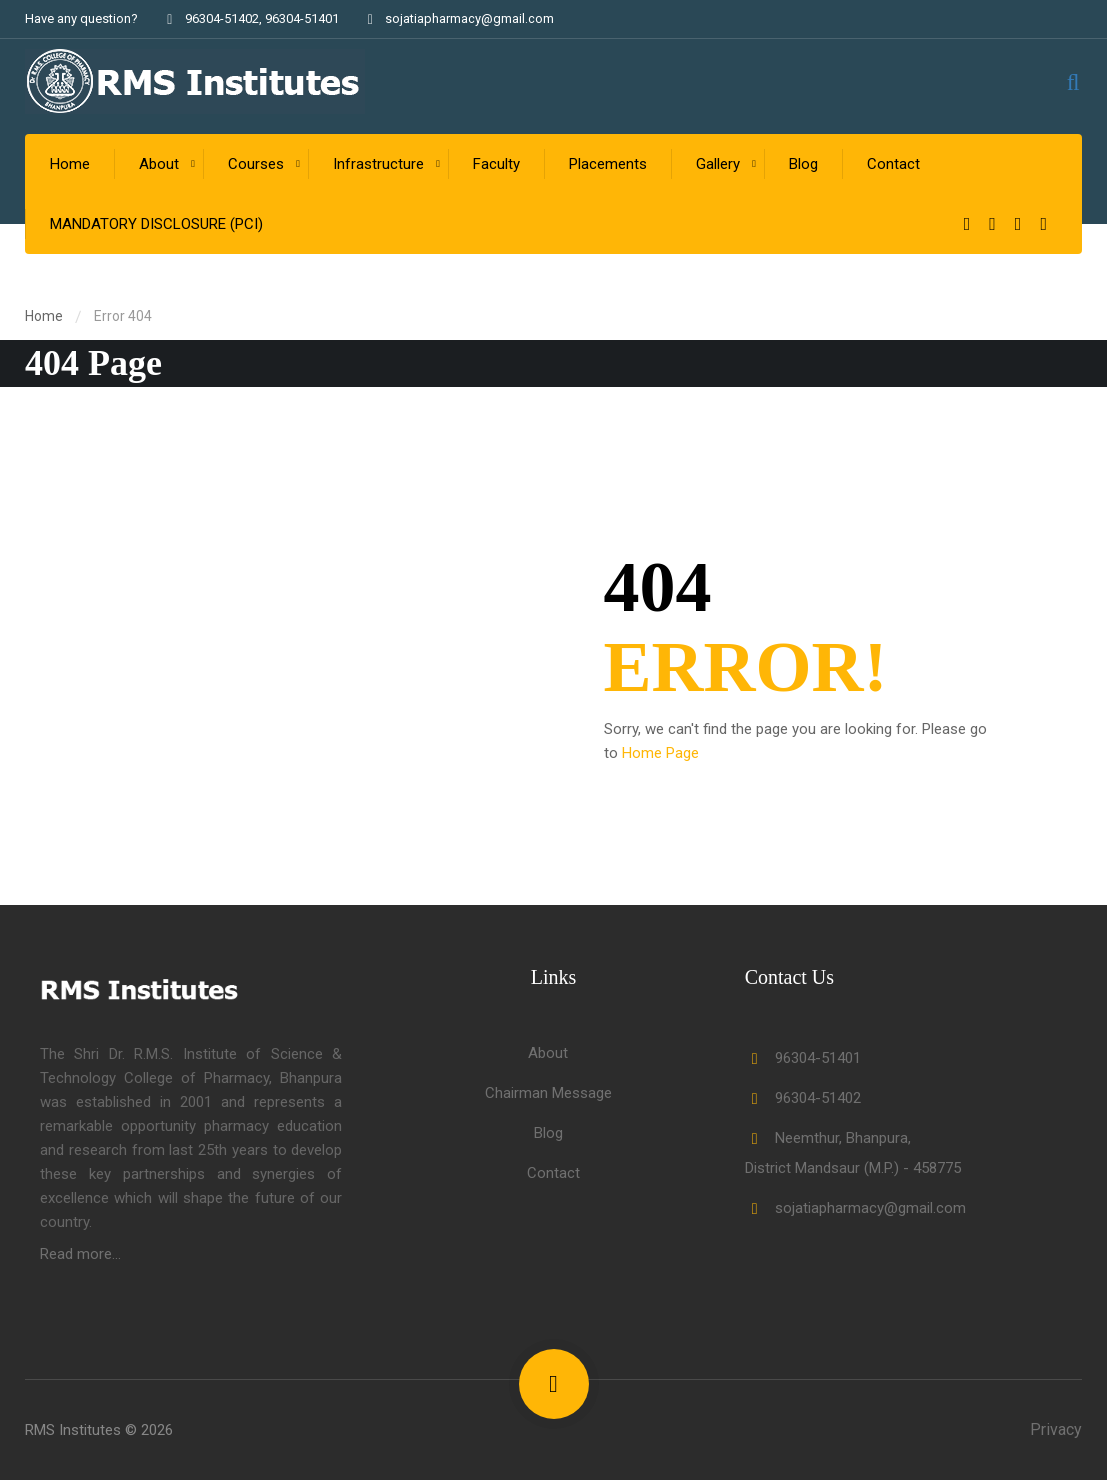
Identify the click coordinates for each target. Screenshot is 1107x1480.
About (159, 164)
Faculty (496, 164)
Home (70, 164)
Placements (608, 164)
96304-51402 (222, 18)
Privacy (1056, 1429)
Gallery (718, 164)
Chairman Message (548, 1093)
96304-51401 (302, 18)
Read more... (80, 1254)
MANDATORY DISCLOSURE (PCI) (156, 224)
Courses (256, 164)
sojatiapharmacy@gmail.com (458, 18)
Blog (803, 164)
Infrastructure (378, 164)
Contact (893, 164)
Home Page (660, 753)
